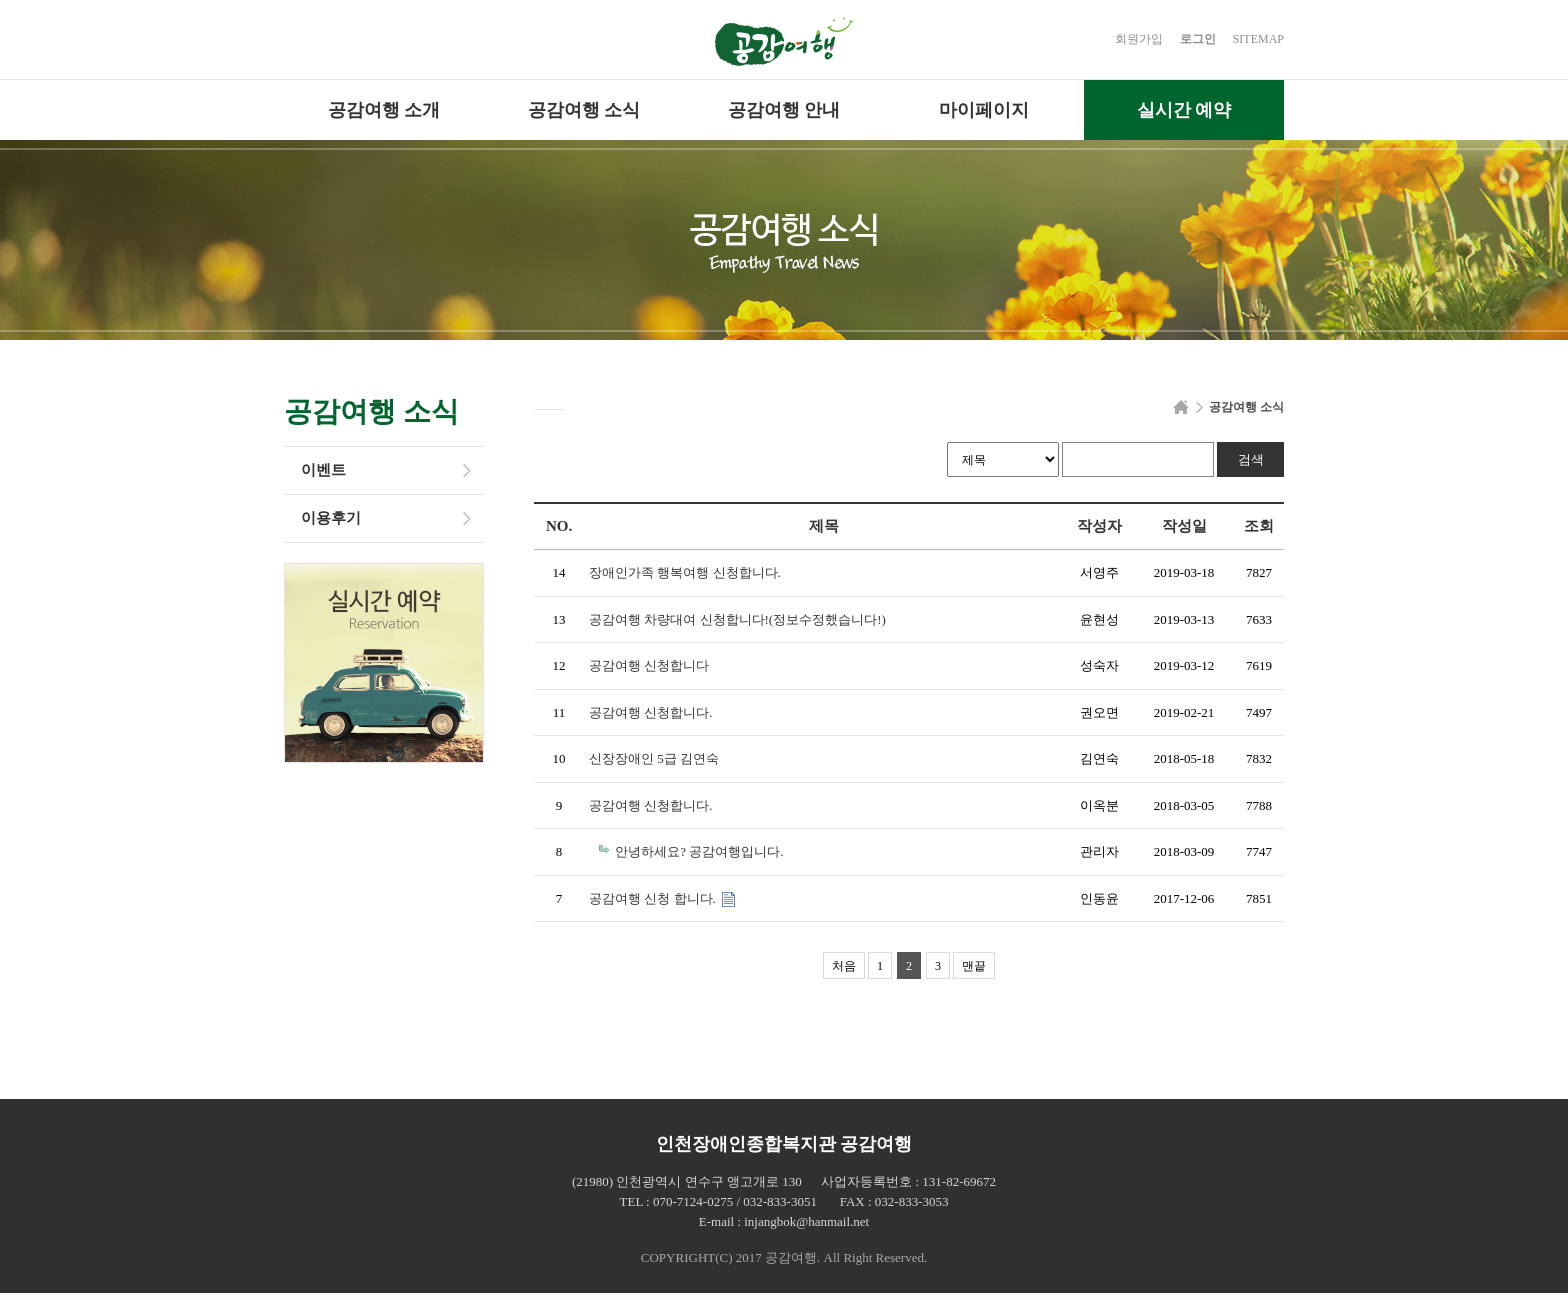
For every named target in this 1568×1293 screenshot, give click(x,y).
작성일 (1184, 526)
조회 (1259, 526)
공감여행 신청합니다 (649, 665)
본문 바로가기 (0, 0)
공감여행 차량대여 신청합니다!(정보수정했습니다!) (737, 619)
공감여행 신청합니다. (651, 712)
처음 (844, 966)
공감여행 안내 (784, 110)
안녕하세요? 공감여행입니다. (699, 851)
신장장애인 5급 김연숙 (654, 758)
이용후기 (331, 518)
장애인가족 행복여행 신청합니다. (685, 572)
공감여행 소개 (384, 110)
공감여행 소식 (584, 110)
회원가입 (1139, 39)
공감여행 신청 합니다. (654, 898)
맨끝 (974, 966)
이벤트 (323, 470)
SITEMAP (1258, 39)
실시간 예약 (1184, 110)
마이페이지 (984, 110)
